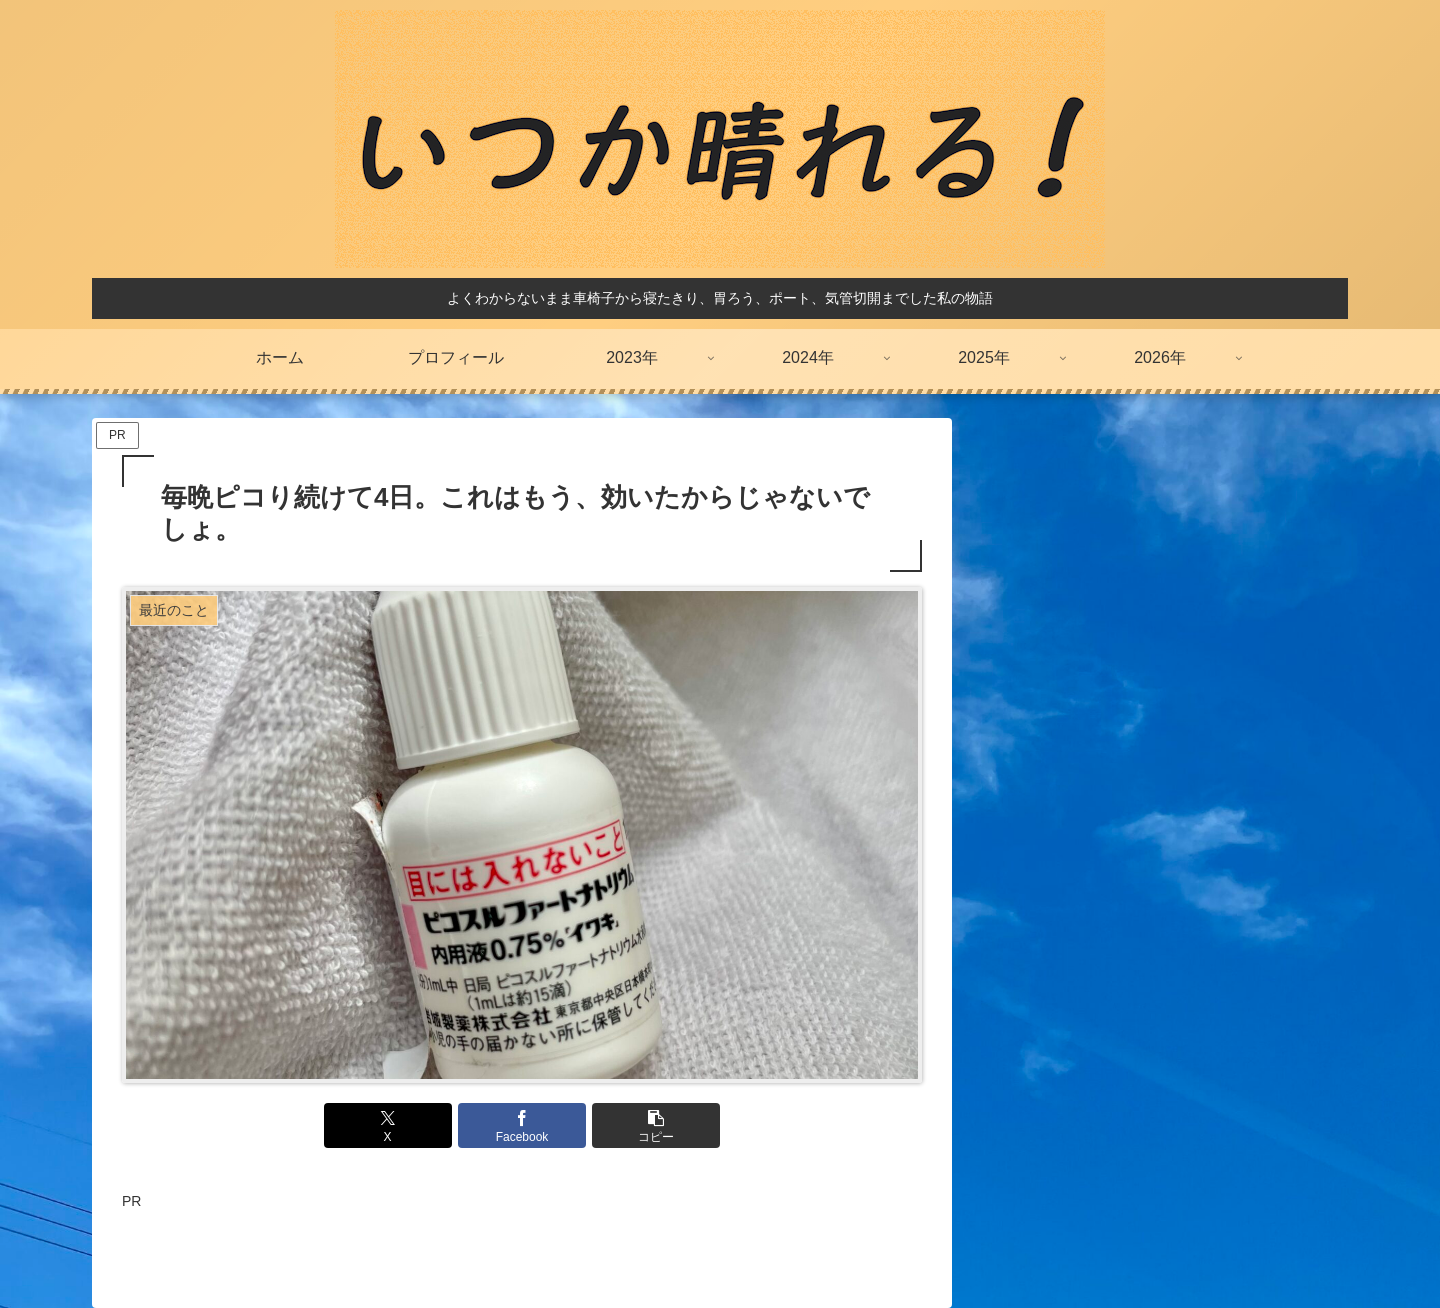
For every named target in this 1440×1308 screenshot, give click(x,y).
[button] (656, 1125)
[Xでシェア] (388, 1125)
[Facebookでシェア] (522, 1125)
